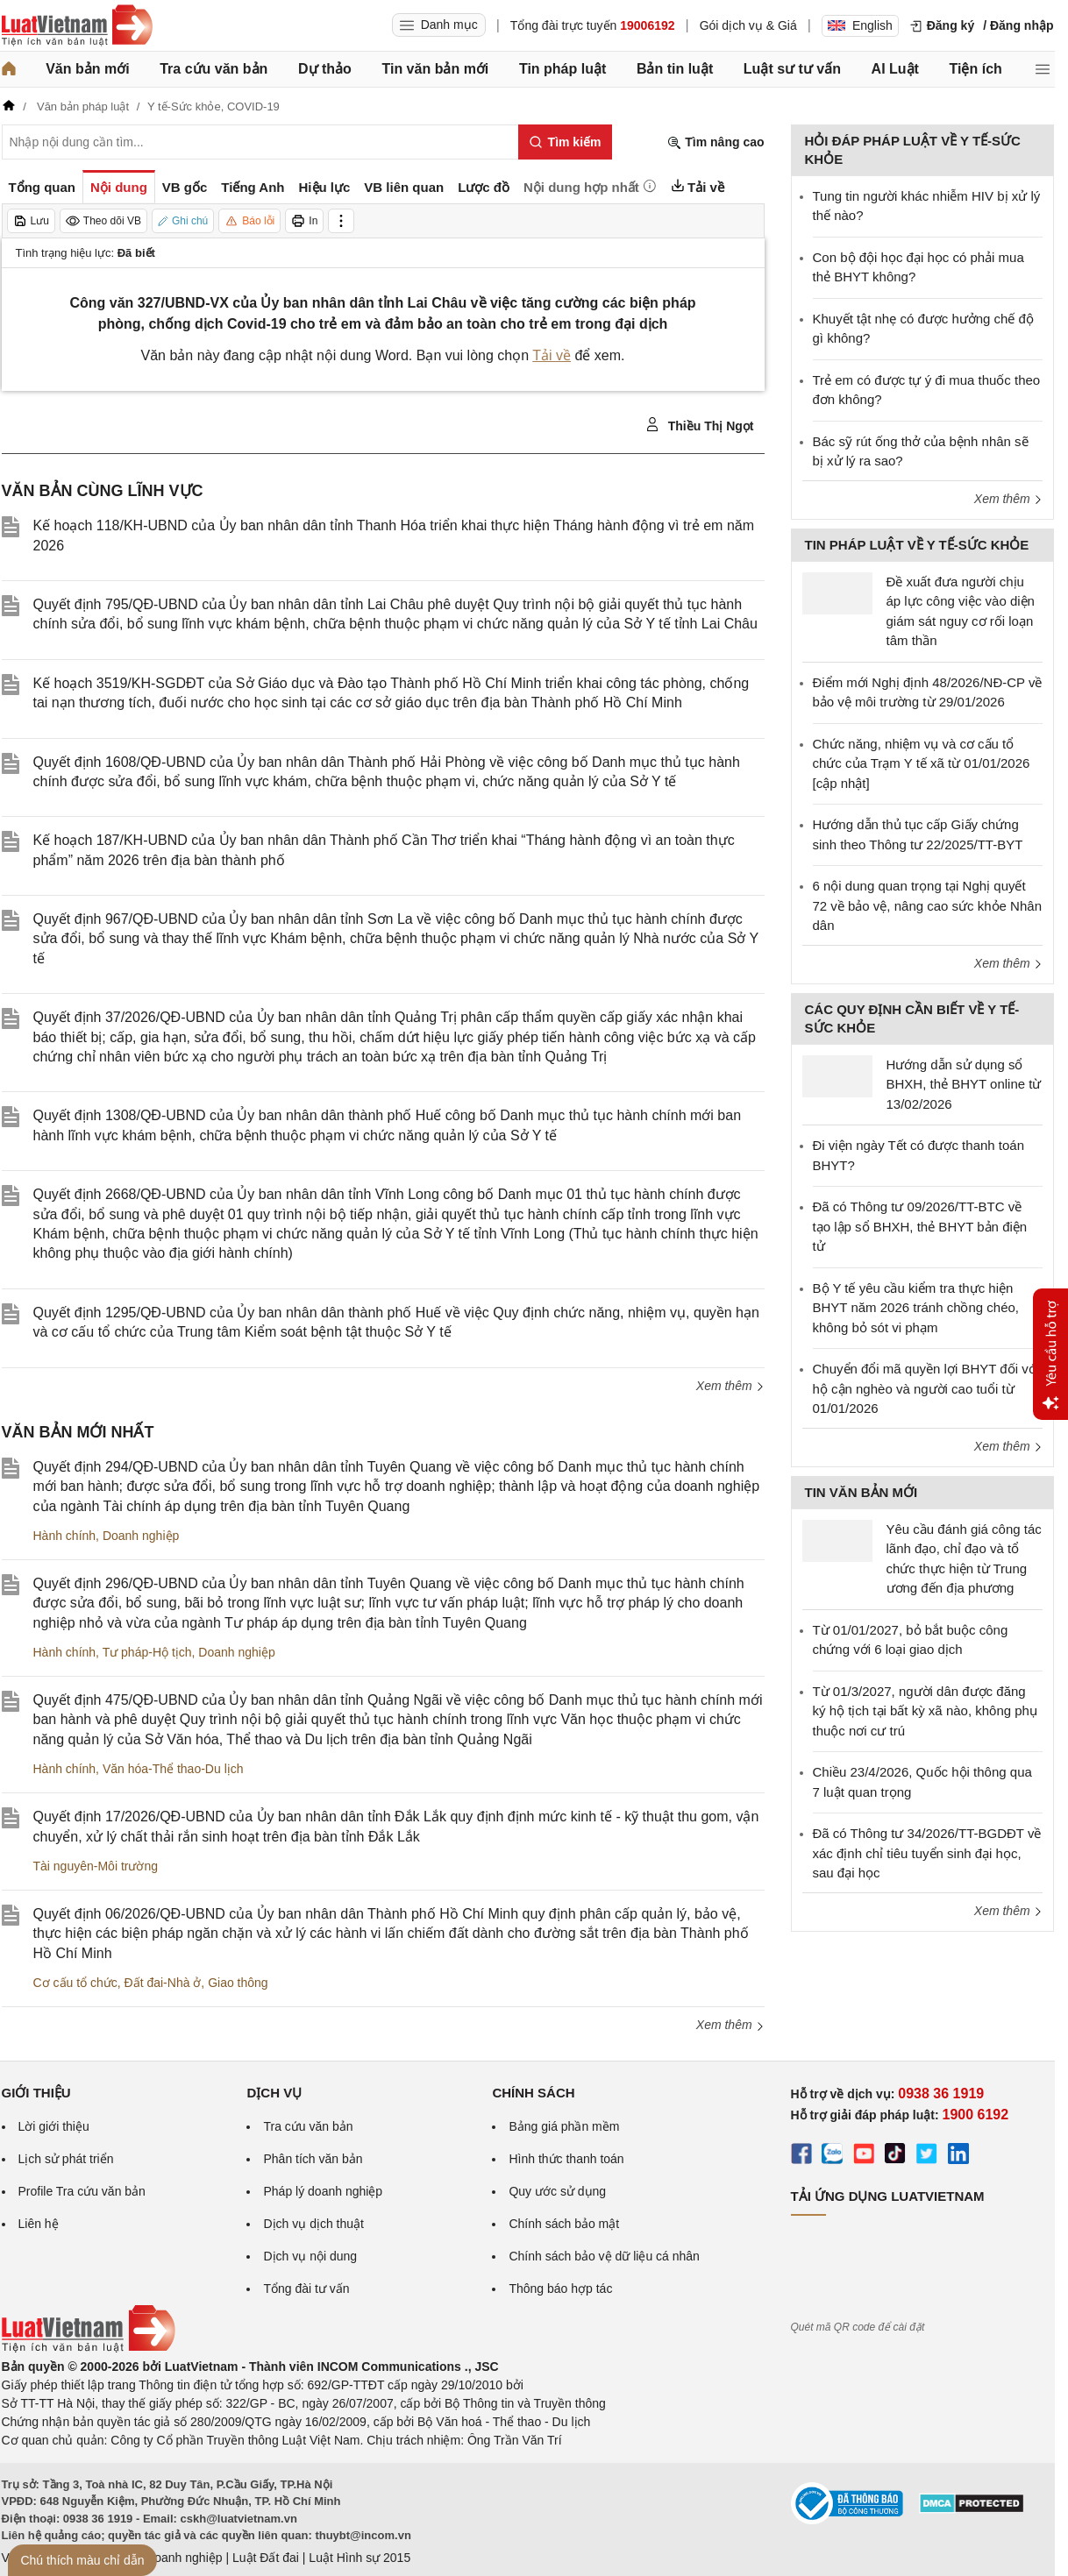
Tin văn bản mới (434, 68)
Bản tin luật (675, 68)
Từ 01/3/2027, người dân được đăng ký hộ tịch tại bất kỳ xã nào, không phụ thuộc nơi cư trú (925, 1711)
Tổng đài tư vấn (306, 2288)
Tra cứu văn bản (213, 68)
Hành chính (64, 1536)
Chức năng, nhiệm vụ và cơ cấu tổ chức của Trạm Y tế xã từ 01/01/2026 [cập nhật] (921, 763)
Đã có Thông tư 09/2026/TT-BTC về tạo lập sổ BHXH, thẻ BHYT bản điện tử (920, 1226)
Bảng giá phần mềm (564, 2126)
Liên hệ (38, 2224)
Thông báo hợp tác (560, 2288)
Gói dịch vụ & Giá (748, 25)
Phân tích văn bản (312, 2159)
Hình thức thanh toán (566, 2159)
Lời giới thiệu (53, 2126)
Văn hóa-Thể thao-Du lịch (173, 1769)
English (860, 25)
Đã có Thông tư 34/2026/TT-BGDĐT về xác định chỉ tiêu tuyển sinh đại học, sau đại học (927, 1853)
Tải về (551, 355)
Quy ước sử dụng (557, 2191)
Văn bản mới (87, 68)
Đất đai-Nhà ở (163, 1983)
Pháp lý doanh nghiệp (322, 2191)
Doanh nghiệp (141, 1536)
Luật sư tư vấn (792, 68)
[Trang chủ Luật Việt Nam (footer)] (88, 2348)
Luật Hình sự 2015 (359, 2558)
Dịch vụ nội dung (310, 2256)
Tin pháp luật (562, 68)
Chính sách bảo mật (564, 2224)
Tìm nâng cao (715, 142)
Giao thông (238, 1983)
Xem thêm (730, 1386)
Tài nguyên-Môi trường (96, 1866)
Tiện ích (976, 68)
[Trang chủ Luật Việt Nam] (77, 25)
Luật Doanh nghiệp (170, 2558)
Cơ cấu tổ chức (75, 1983)
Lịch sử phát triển (66, 2159)
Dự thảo (325, 68)
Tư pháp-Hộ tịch (147, 1652)
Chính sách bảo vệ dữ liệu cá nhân (604, 2256)
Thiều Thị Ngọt (699, 425)
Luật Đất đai (265, 2558)
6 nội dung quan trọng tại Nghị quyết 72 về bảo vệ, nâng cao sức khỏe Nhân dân (927, 905)
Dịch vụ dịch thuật (313, 2224)
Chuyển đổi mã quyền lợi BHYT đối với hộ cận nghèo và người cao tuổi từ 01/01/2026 (926, 1388)
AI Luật (895, 68)
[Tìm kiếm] (565, 142)
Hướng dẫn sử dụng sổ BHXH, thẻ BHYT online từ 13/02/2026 (964, 1084)
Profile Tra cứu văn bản (82, 2191)
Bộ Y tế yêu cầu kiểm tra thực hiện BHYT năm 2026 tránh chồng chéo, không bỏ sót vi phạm (916, 1308)
